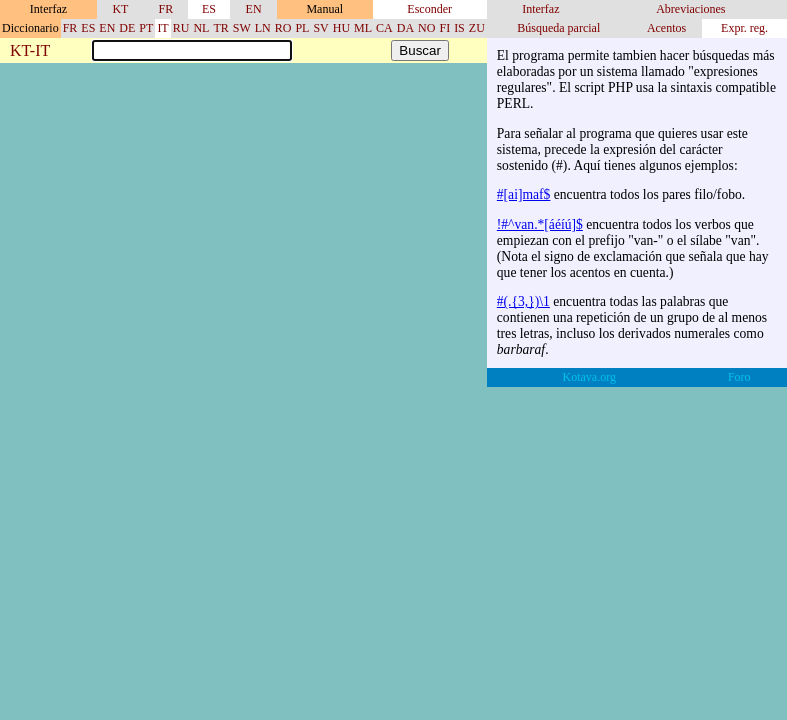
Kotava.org (589, 377)
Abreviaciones (690, 9)
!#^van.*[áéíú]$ (540, 224)
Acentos (666, 28)
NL (201, 28)
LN (263, 28)
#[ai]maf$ (524, 194)
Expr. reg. (744, 28)
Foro (739, 377)
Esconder (429, 9)
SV (320, 28)
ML (363, 28)
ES (209, 9)
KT (120, 9)
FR (166, 9)
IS (459, 28)
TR (220, 28)
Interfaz (540, 9)
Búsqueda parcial (558, 28)
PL (302, 28)
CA (384, 28)
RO (283, 28)
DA (405, 28)
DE (127, 28)
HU (341, 28)
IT (162, 28)
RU (181, 28)
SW (242, 28)
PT (146, 28)
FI (444, 28)
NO (426, 28)
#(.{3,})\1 (523, 301)
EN (254, 9)
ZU (477, 28)
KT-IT (30, 51)
